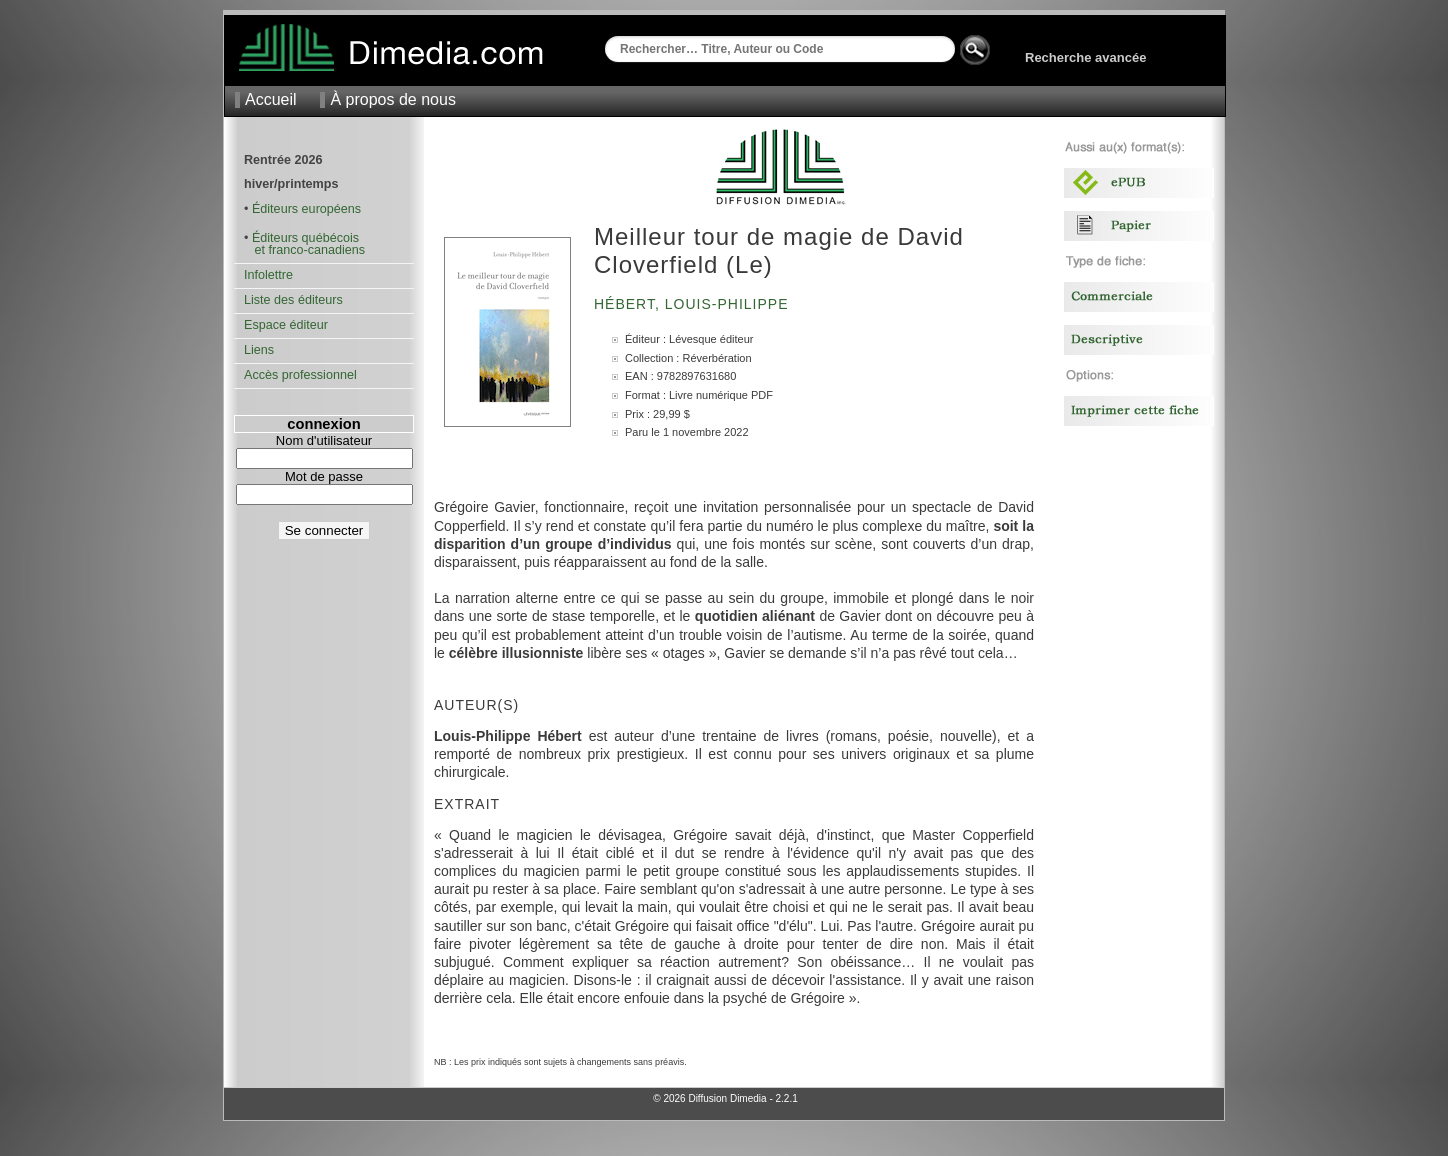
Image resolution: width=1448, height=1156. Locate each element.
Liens (259, 350)
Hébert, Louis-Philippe (693, 304)
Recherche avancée (1085, 57)
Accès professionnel (300, 375)
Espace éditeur (286, 325)
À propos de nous (392, 99)
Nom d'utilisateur (324, 440)
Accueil (271, 99)
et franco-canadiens (304, 250)
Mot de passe (324, 476)
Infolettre (268, 275)
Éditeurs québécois (305, 238)
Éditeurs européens (306, 209)
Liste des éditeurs (293, 300)
